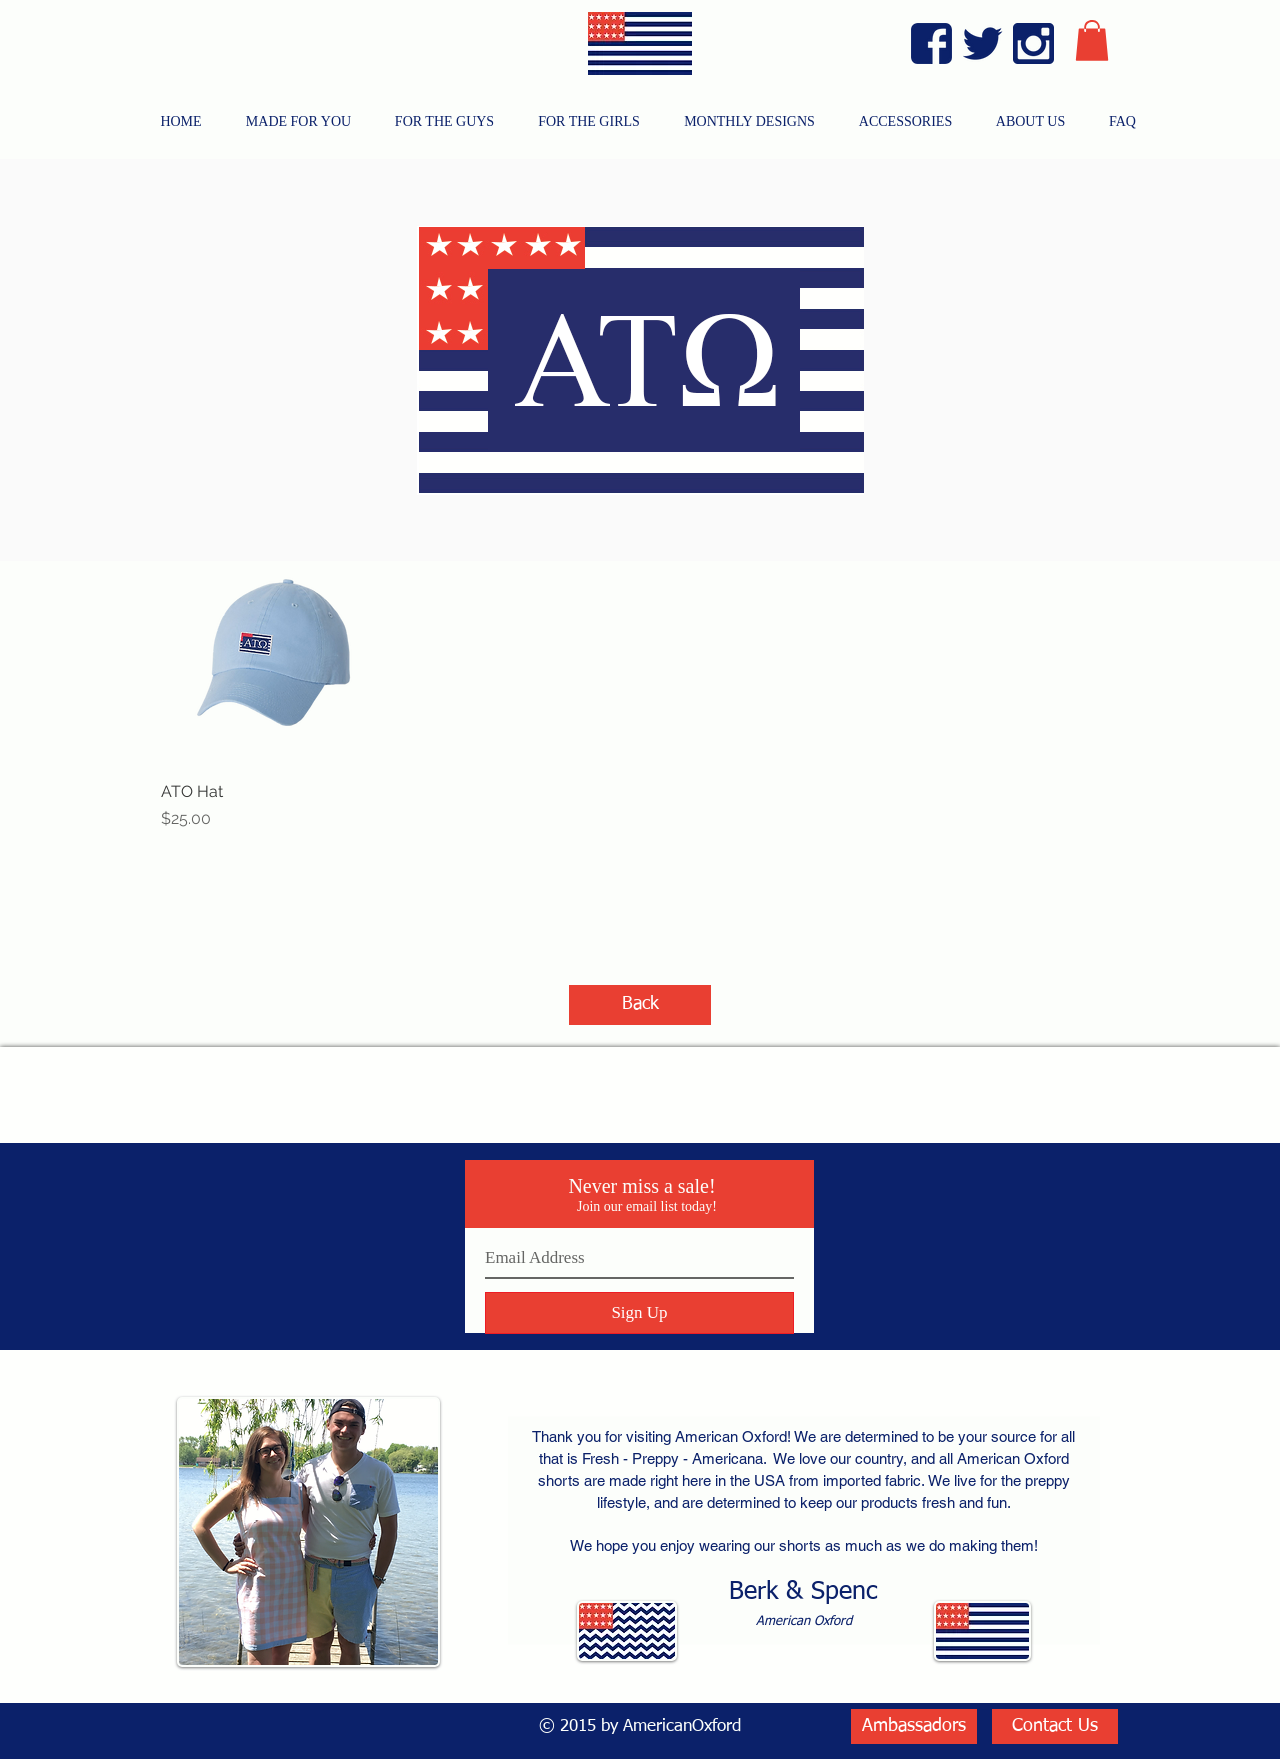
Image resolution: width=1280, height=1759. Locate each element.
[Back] (640, 1005)
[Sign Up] (639, 1313)
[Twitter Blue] (982, 43)
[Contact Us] (1055, 1726)
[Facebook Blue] (931, 43)
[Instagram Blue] (1033, 43)
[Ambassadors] (914, 1726)
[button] (1092, 40)
